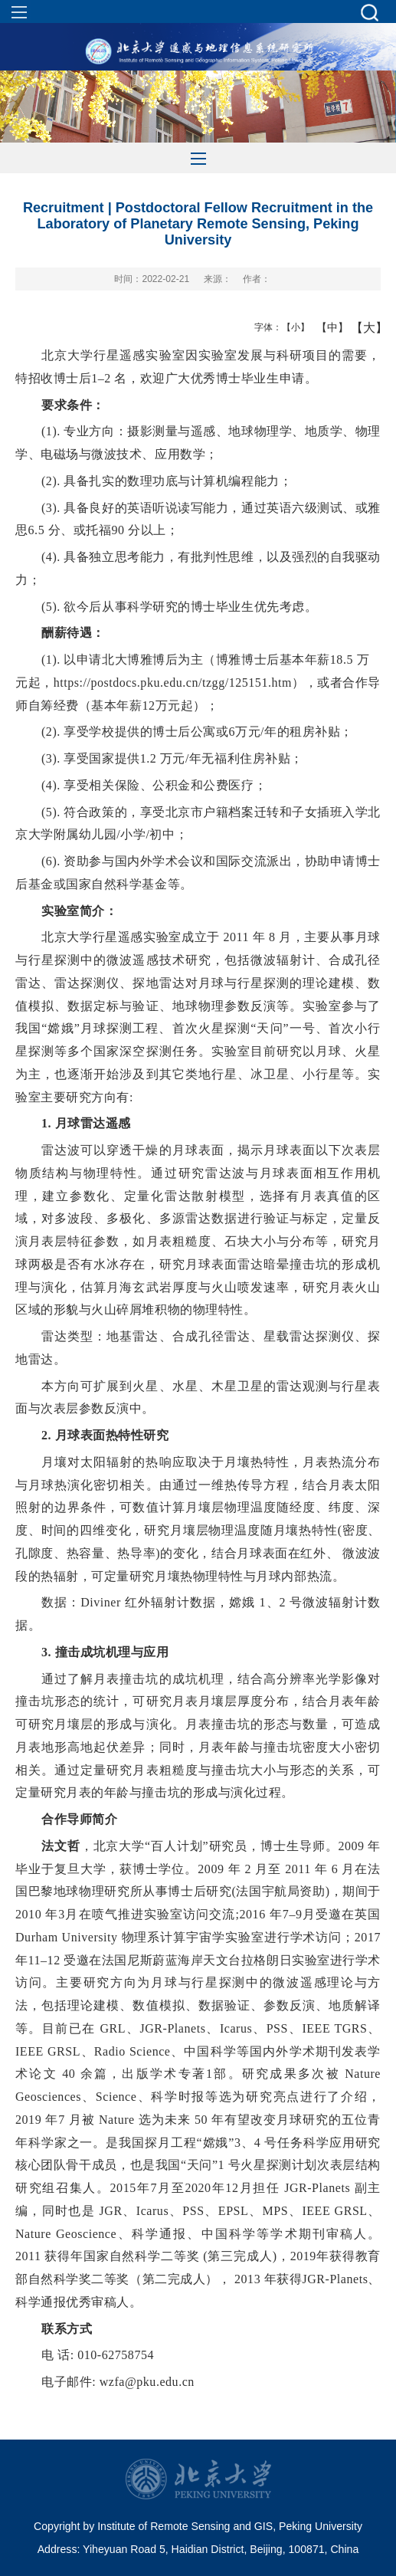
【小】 (292, 327)
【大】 (361, 327)
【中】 (326, 327)
